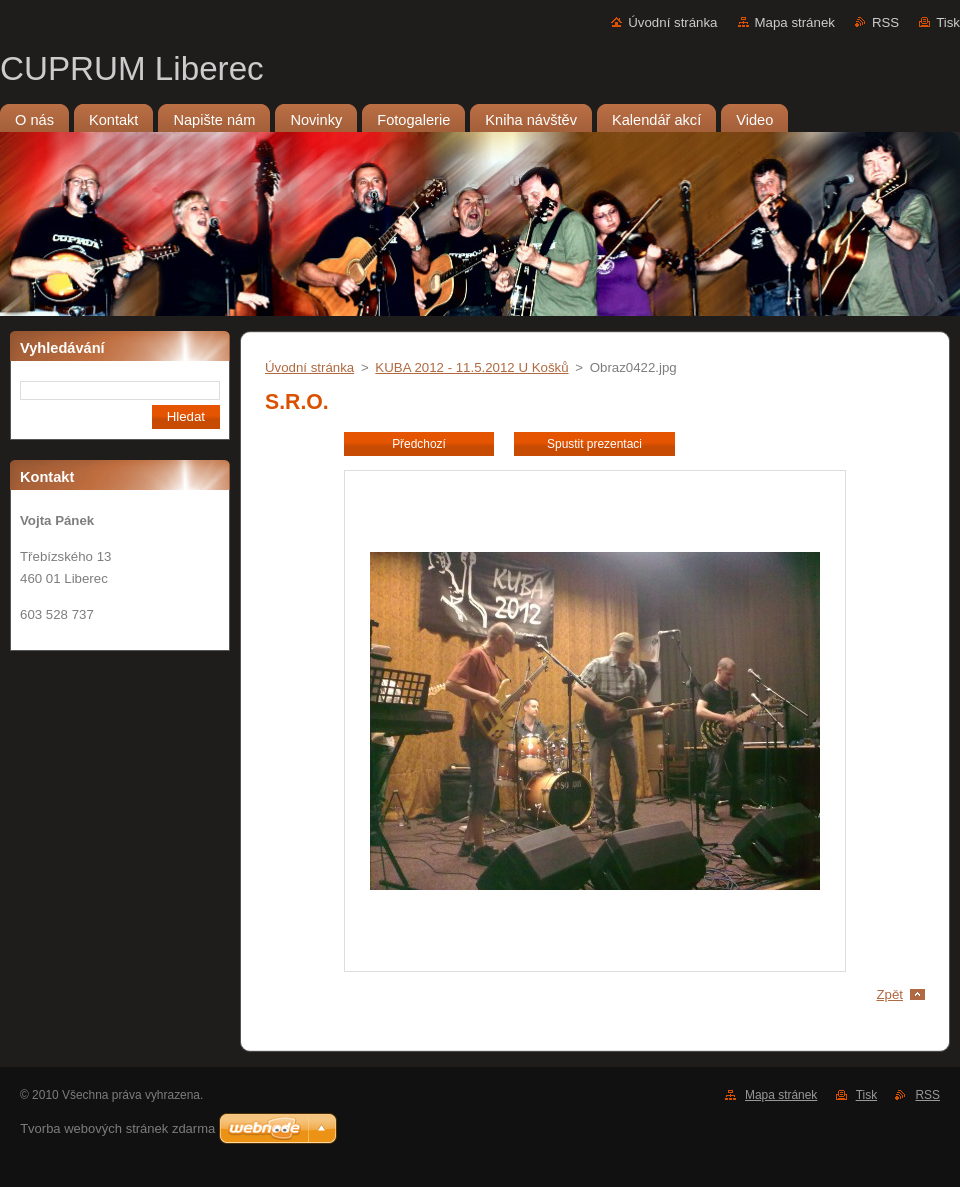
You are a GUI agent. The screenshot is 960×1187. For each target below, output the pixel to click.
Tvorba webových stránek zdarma (117, 1128)
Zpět (889, 994)
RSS (885, 22)
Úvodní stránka (672, 22)
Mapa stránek (795, 22)
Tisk (948, 22)
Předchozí (419, 444)
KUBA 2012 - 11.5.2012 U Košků (471, 367)
